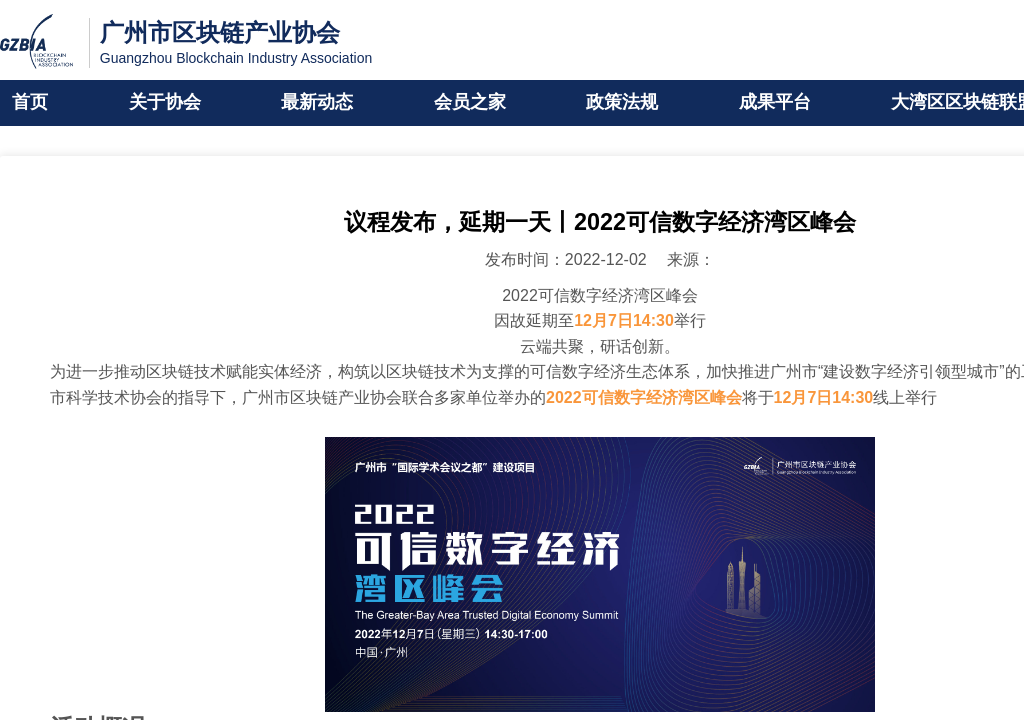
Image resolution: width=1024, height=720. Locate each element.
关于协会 (165, 103)
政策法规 (622, 103)
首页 (30, 103)
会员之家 (470, 103)
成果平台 (775, 103)
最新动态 (317, 103)
